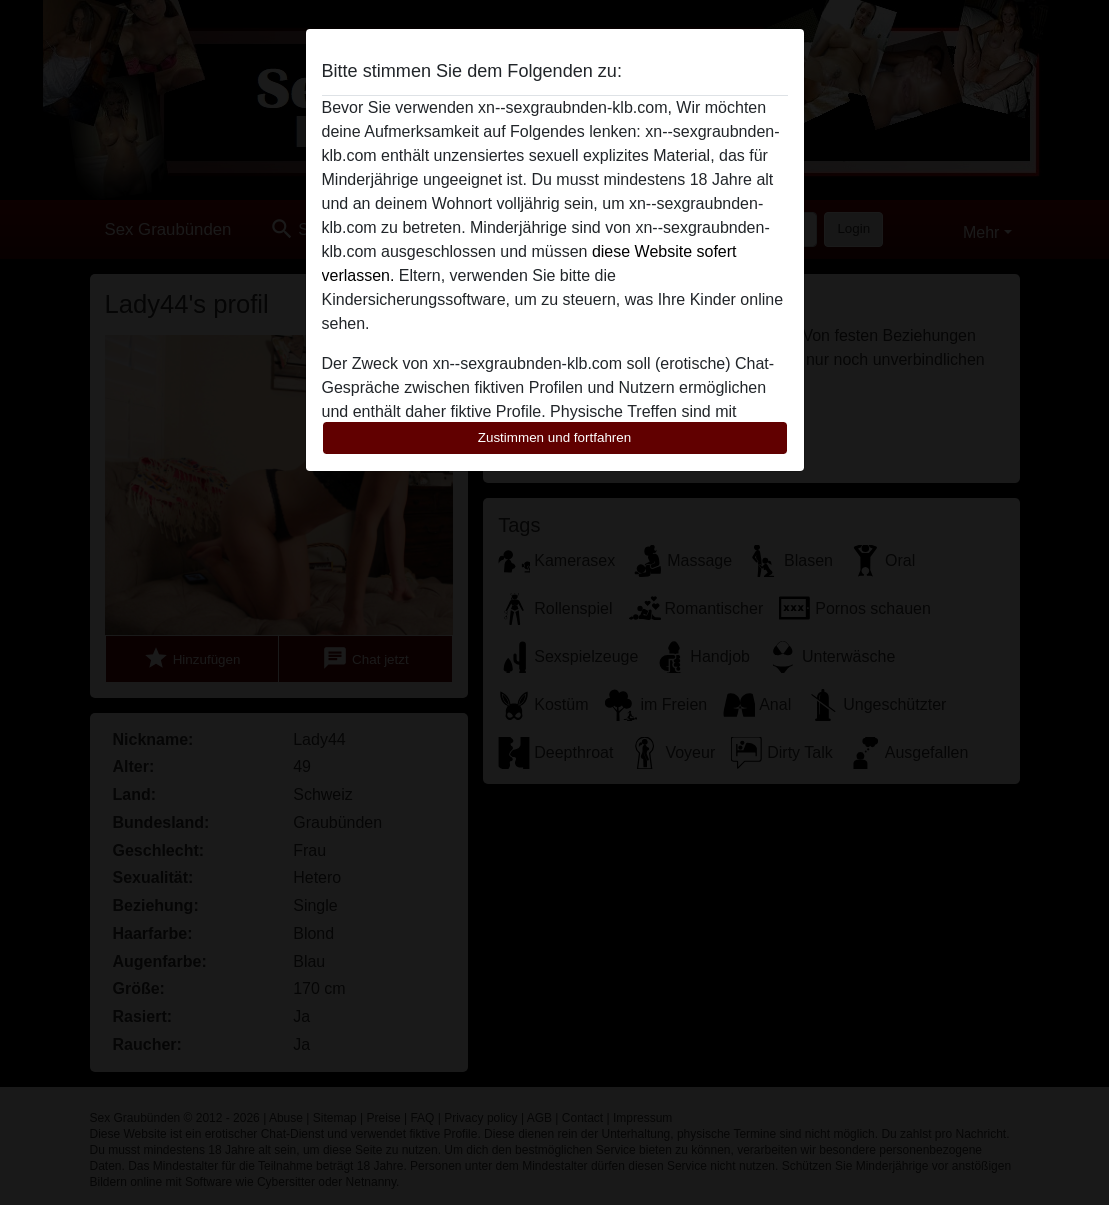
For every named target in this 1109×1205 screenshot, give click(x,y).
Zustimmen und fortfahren (555, 437)
